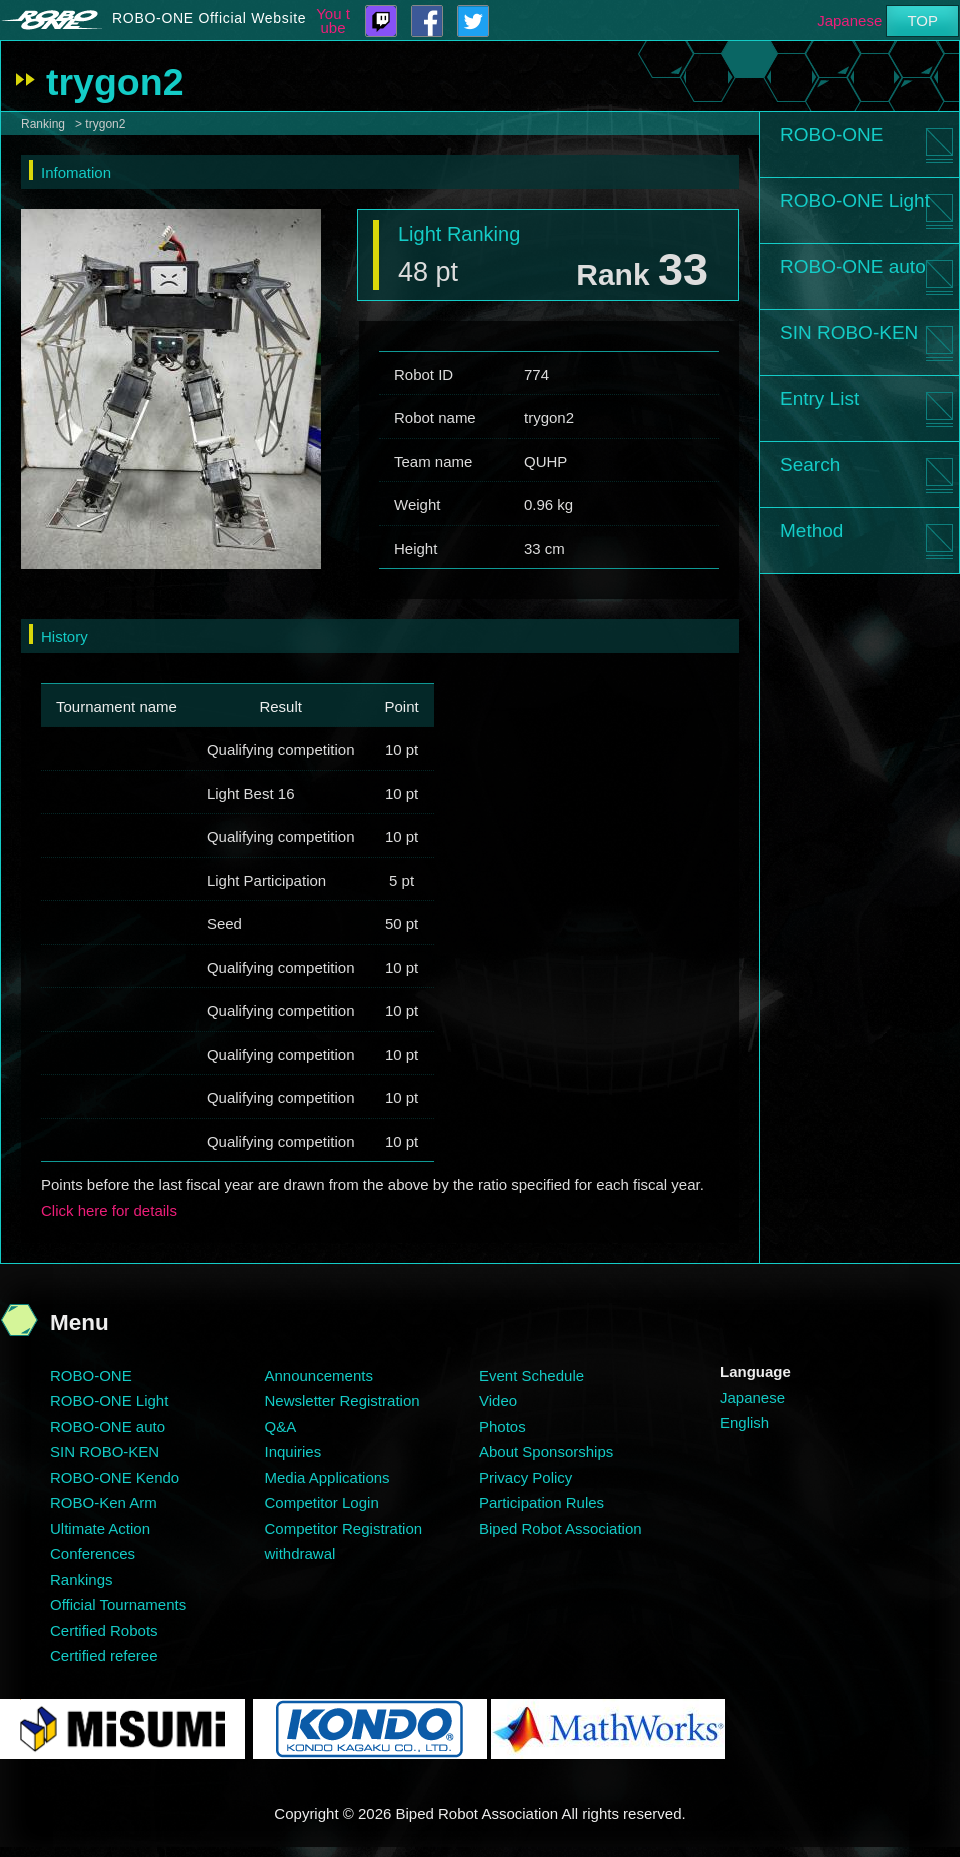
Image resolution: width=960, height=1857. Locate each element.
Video (498, 1400)
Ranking (43, 124)
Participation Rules (541, 1502)
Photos (502, 1426)
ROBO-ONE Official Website (209, 18)
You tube (333, 21)
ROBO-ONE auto (853, 266)
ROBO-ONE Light (855, 200)
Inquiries (293, 1451)
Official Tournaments (118, 1604)
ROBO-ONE (831, 134)
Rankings (81, 1579)
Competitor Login (322, 1502)
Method (811, 530)
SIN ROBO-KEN (849, 332)
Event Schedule (531, 1375)
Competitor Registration (344, 1528)
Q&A (281, 1426)
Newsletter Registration (342, 1400)
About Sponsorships (546, 1451)
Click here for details (109, 1210)
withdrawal (300, 1553)
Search (810, 464)
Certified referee (104, 1655)
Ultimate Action (100, 1528)
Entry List (819, 398)
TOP (922, 20)
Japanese (849, 20)
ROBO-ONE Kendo (114, 1477)
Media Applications (327, 1477)
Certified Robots (104, 1630)
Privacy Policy (525, 1477)
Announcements (319, 1375)
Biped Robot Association (560, 1528)
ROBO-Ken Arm (103, 1502)
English (744, 1422)
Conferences (92, 1553)
